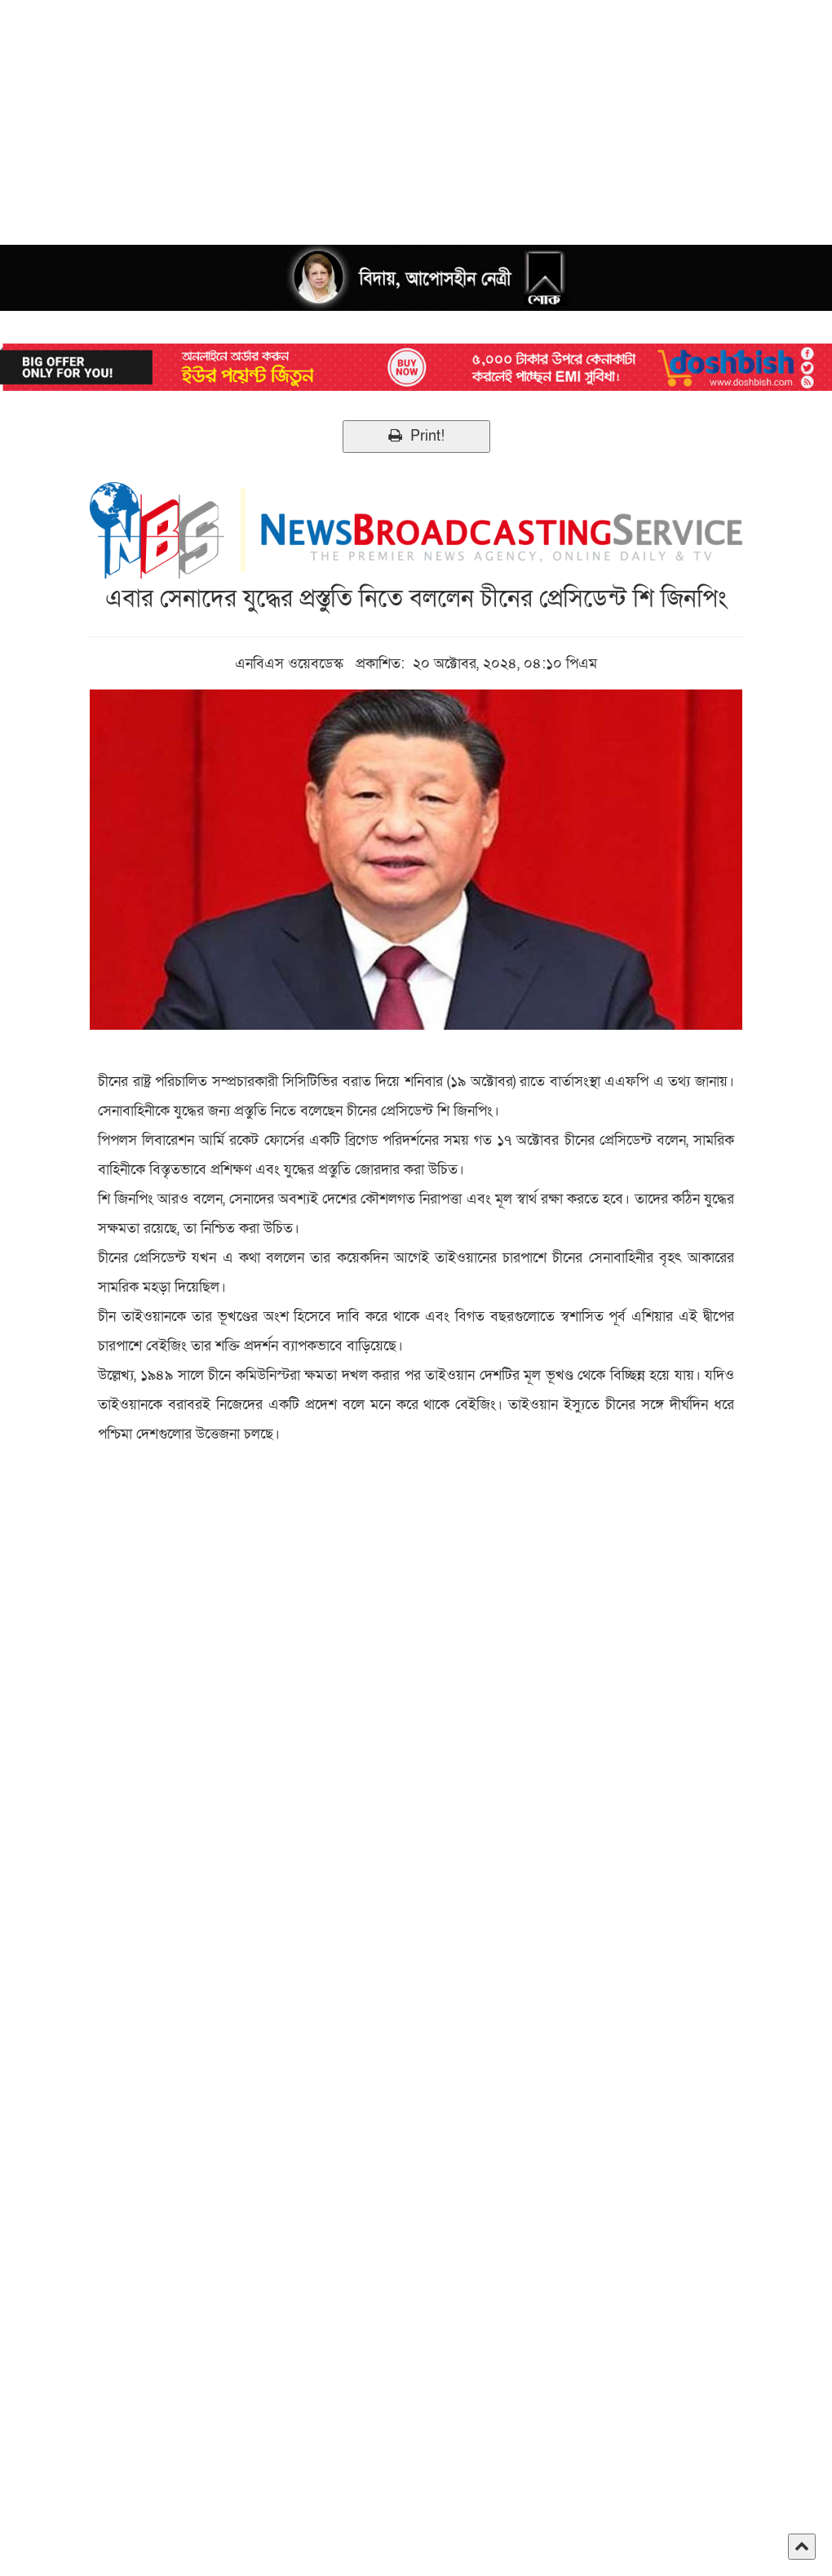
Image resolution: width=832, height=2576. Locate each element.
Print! (416, 436)
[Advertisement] (416, 114)
